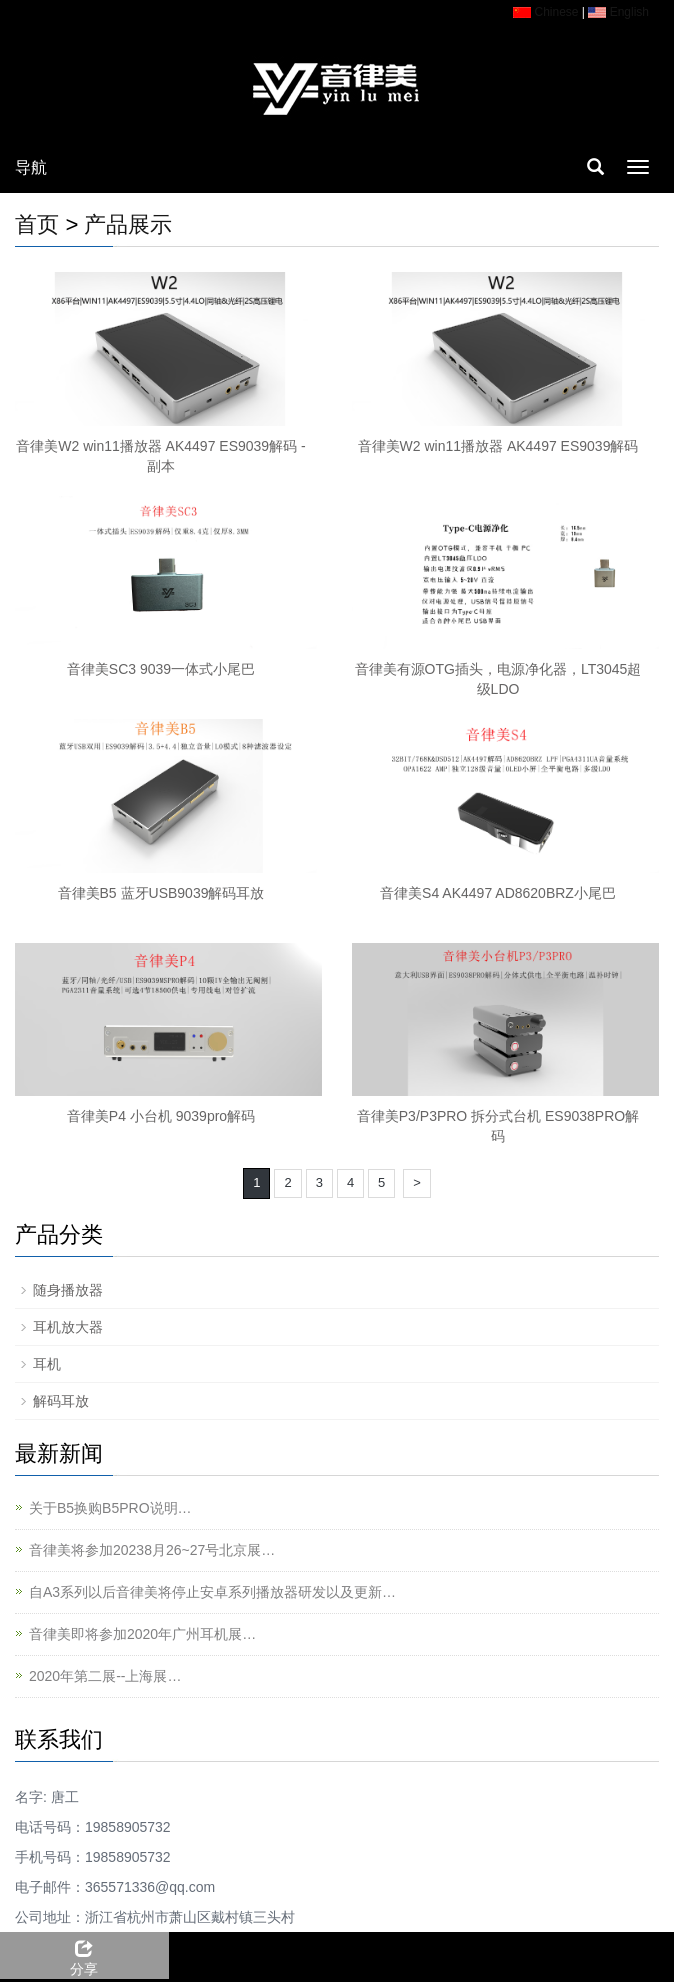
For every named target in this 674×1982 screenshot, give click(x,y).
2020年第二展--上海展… (105, 1676)
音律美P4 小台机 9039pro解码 (161, 1116)
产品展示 (128, 224)
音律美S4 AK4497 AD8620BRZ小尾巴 (498, 893)
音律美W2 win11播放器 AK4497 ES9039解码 (498, 446)
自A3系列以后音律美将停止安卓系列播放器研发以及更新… (212, 1592)
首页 (37, 224)
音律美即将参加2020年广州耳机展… (142, 1634)
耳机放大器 (68, 1327)
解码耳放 (61, 1401)
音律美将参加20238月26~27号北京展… (152, 1550)
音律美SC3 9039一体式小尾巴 (161, 669)
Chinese (545, 12)
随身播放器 (68, 1290)
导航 (31, 167)
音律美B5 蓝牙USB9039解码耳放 (161, 893)
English (618, 12)
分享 (84, 1955)
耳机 (47, 1364)
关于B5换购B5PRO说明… (110, 1508)
